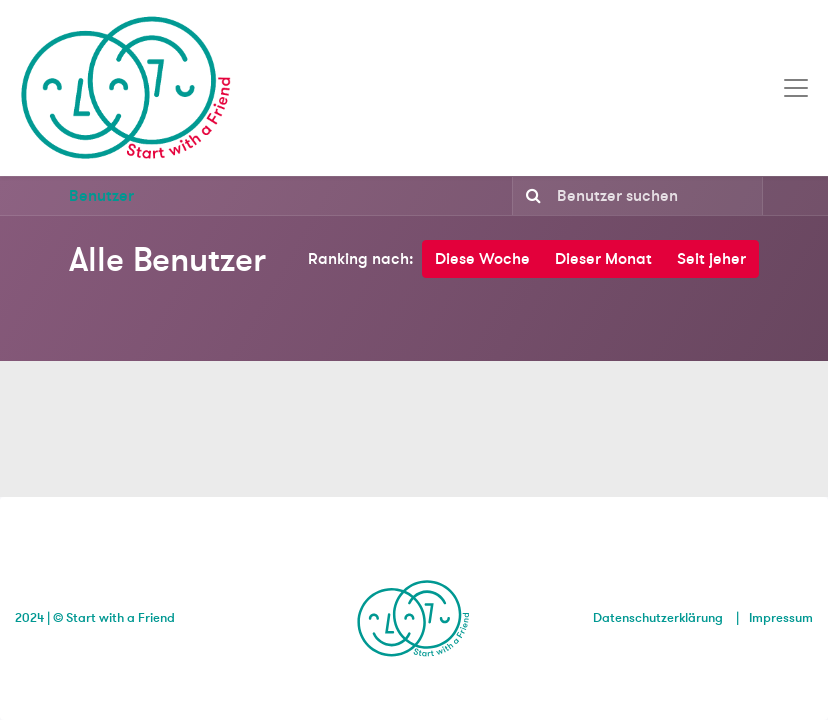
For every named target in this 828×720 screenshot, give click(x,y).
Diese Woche (482, 259)
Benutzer (101, 196)
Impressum (781, 618)
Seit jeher (711, 259)
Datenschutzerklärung (658, 618)
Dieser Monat (603, 259)
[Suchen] (529, 196)
